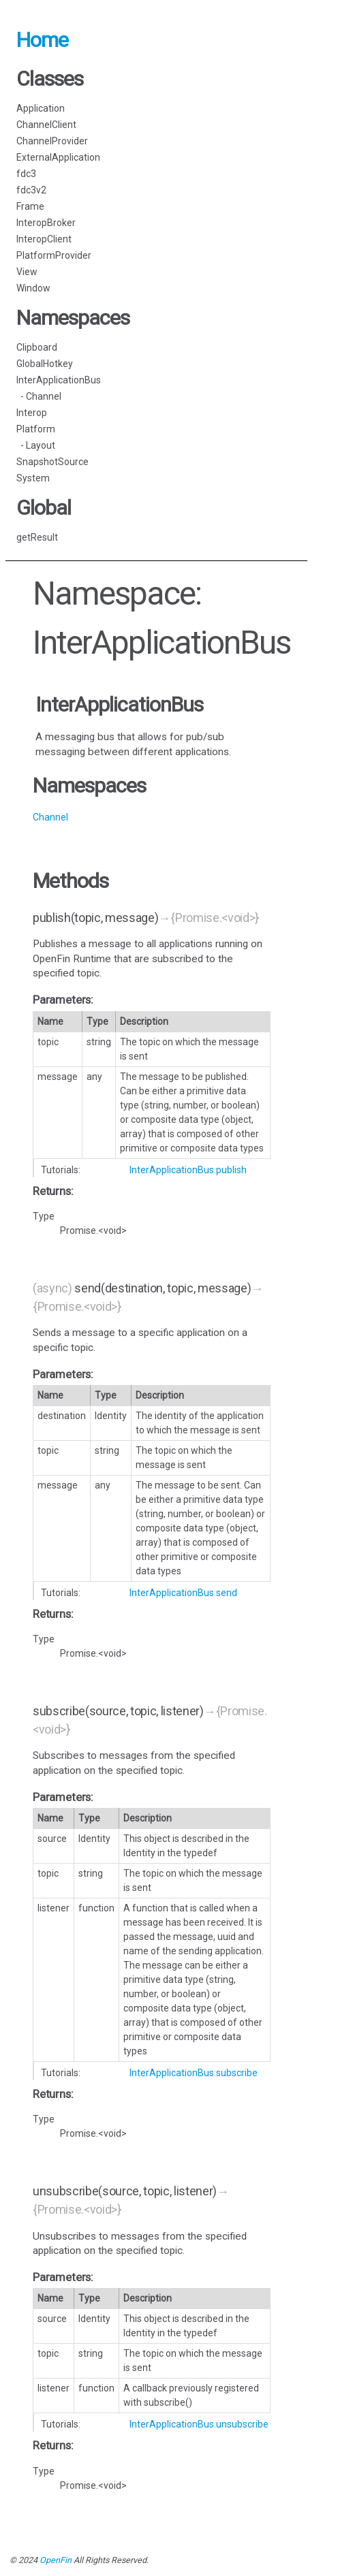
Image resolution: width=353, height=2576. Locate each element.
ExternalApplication (58, 157)
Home (42, 40)
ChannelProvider (52, 141)
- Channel (38, 396)
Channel (50, 817)
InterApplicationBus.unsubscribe (198, 2424)
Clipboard (36, 347)
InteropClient (44, 239)
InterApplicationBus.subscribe (193, 2072)
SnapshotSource (52, 461)
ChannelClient (46, 124)
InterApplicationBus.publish (188, 1169)
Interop (31, 412)
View (26, 271)
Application (40, 108)
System (33, 478)
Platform (35, 429)
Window (33, 288)
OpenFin (56, 2560)
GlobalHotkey (44, 363)
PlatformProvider (53, 255)
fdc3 (26, 173)
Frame (30, 206)
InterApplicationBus (58, 380)
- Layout (35, 445)
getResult (37, 537)
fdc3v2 (31, 190)
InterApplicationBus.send (183, 1592)
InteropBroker (46, 222)
